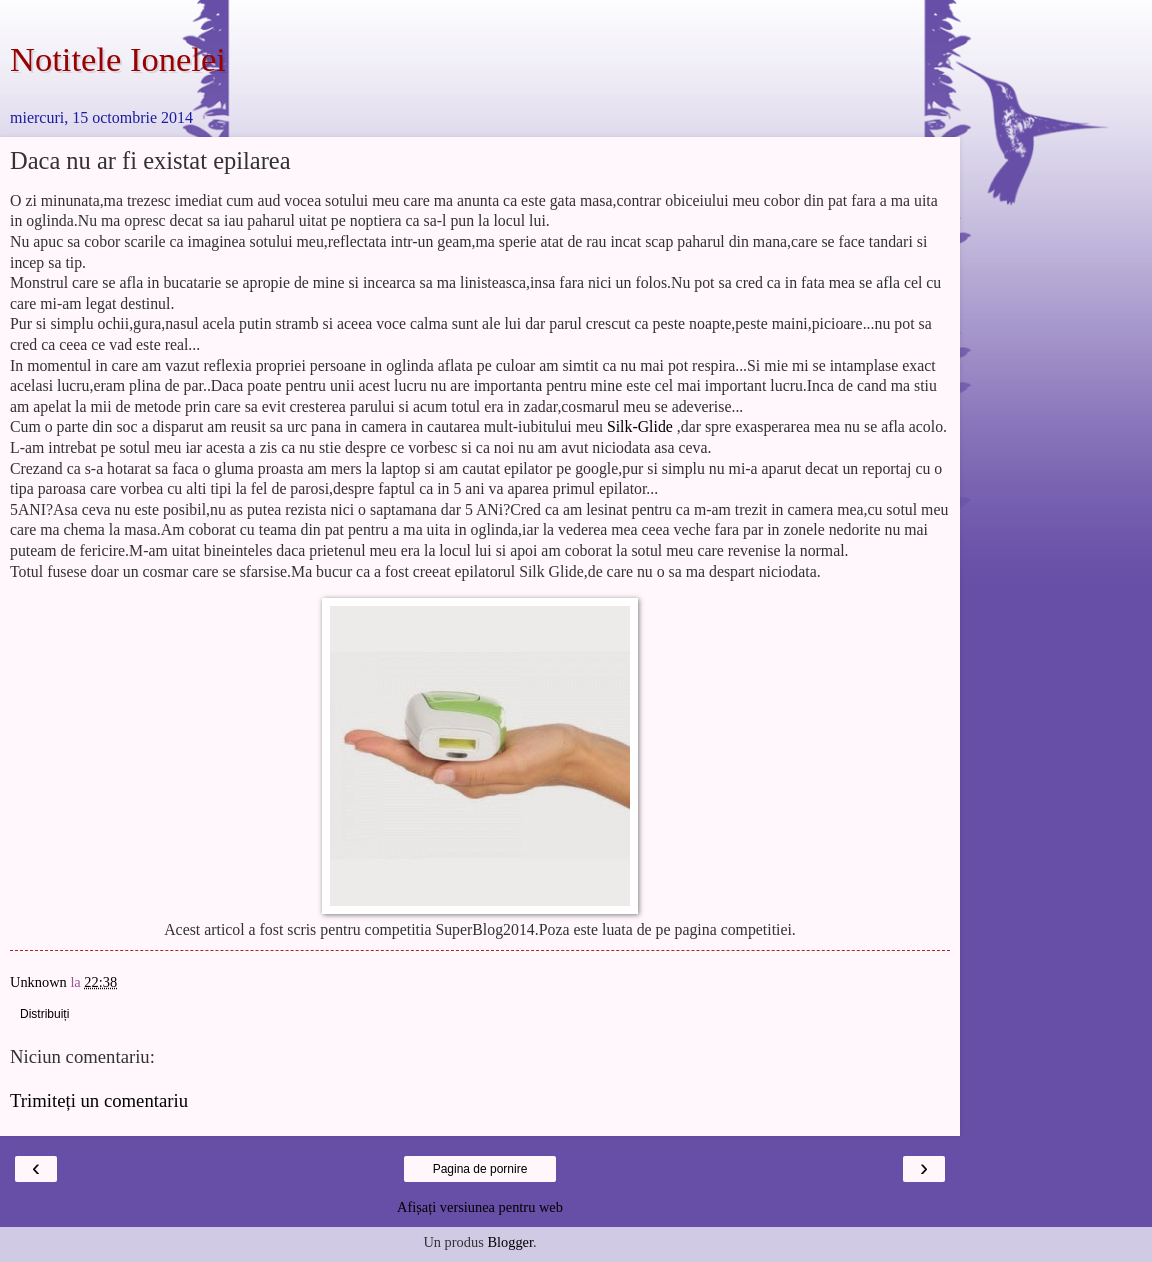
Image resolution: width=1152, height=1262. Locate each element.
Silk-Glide (640, 426)
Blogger (510, 1242)
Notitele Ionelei (118, 59)
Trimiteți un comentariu (99, 1100)
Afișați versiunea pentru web (480, 1207)
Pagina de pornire (480, 1169)
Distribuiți (44, 1014)
